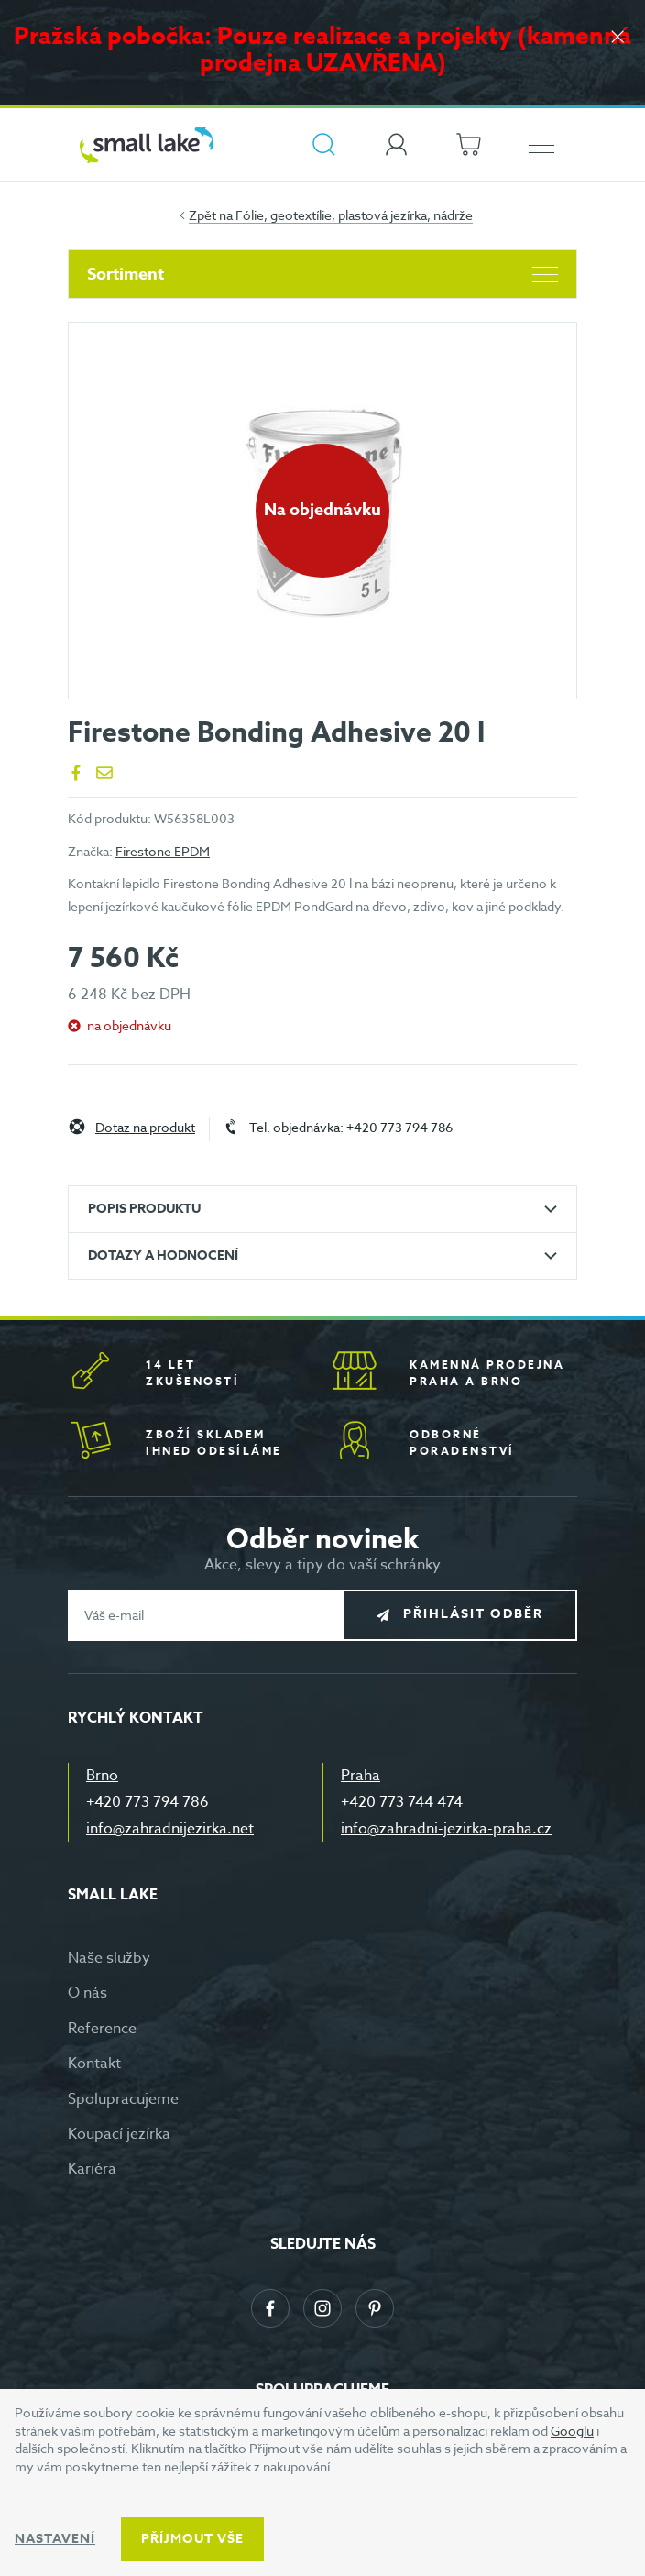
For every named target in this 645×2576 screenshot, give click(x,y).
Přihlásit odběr (473, 1614)
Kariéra (92, 2169)
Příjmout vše (192, 2538)
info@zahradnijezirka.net (170, 1829)
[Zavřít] (617, 38)
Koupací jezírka (119, 2134)
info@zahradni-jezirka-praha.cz (446, 1829)
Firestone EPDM (162, 851)
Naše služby (109, 1958)
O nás (87, 1993)
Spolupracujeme (123, 2099)
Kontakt (94, 2064)
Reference (102, 2029)
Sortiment (322, 274)
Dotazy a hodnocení (163, 1255)
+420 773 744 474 (402, 1802)
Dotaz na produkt (145, 1128)
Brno (102, 1776)
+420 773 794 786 (147, 1802)
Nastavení (55, 2538)
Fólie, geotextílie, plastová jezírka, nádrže (354, 215)
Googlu (572, 2430)
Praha (360, 1776)
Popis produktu (144, 1208)
